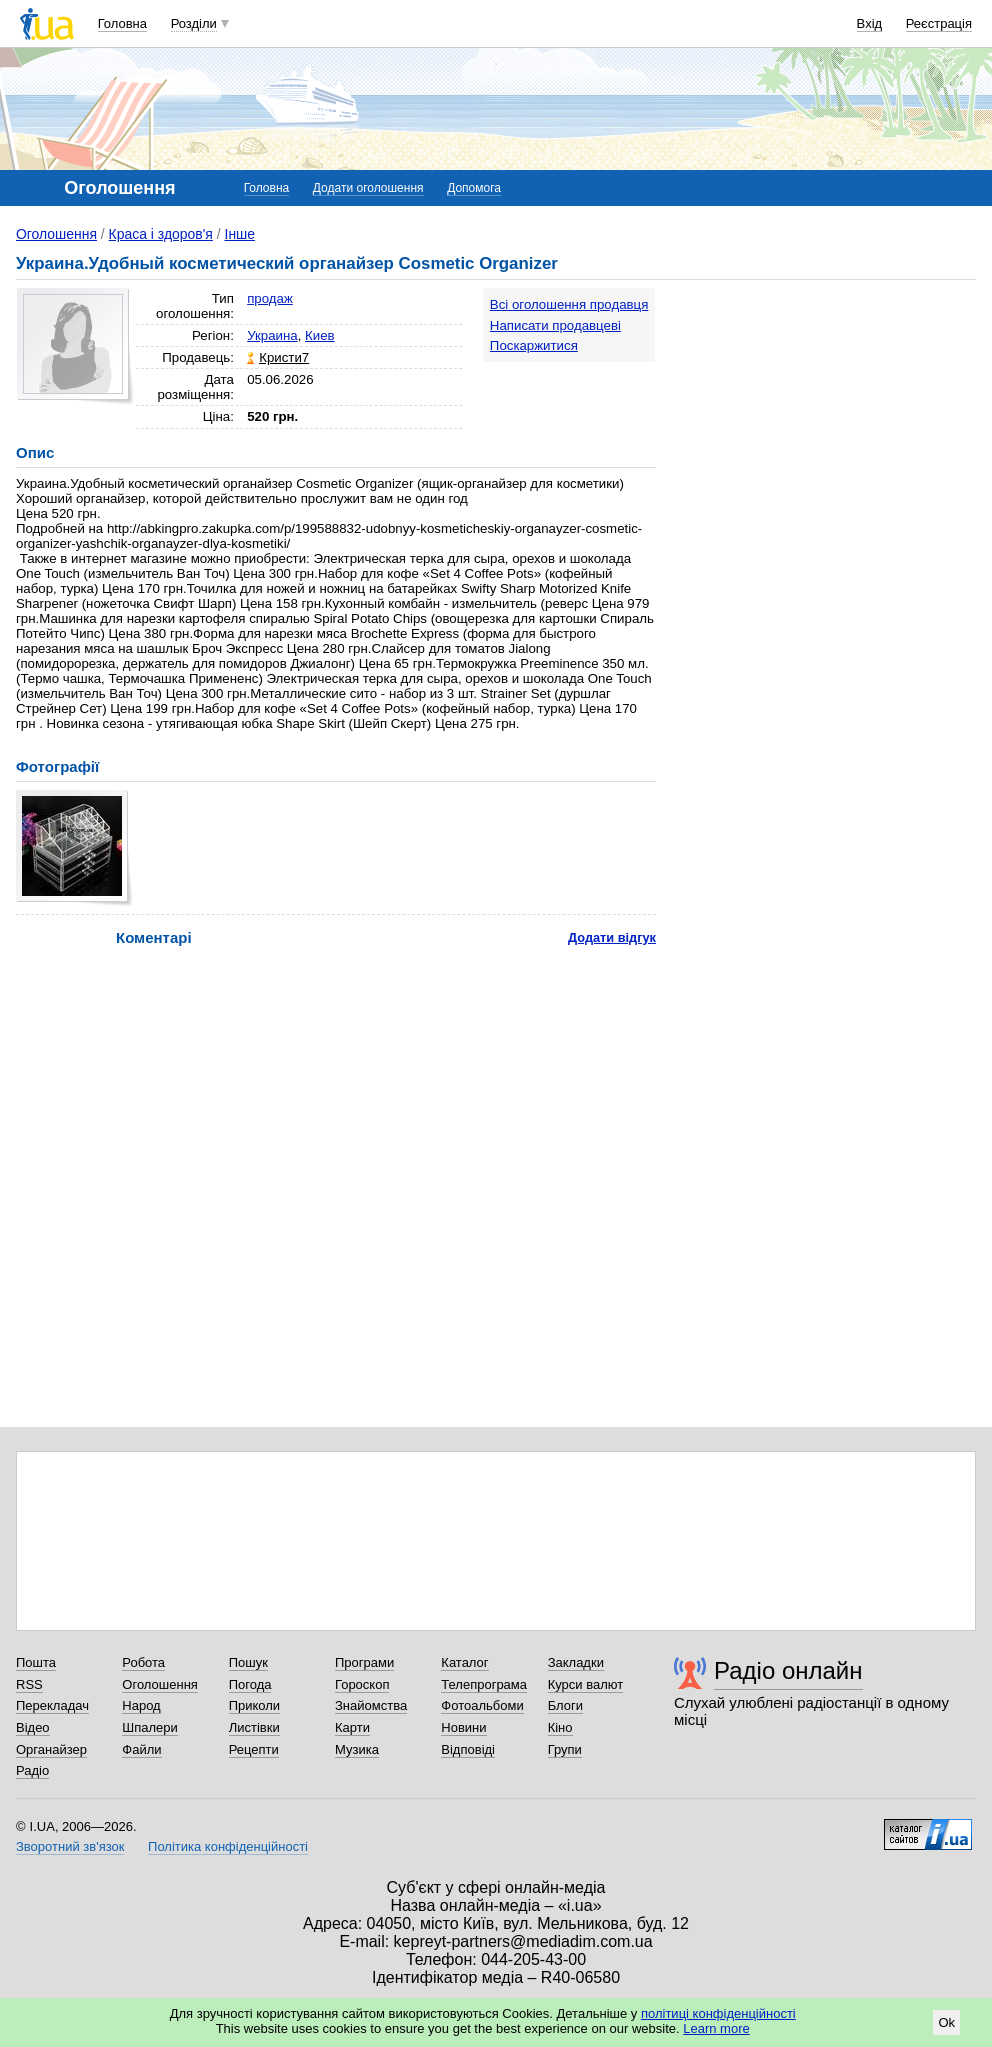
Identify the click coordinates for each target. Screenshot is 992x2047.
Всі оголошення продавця (569, 304)
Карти (352, 1727)
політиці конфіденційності (718, 2013)
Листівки (254, 1727)
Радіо (32, 1770)
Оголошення (56, 234)
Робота (143, 1662)
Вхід (870, 23)
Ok (946, 2022)
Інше (240, 234)
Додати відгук (612, 937)
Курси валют (586, 1684)
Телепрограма (484, 1684)
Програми (364, 1662)
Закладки (576, 1662)
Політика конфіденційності (228, 1846)
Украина (272, 335)
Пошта (36, 1662)
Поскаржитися (534, 345)
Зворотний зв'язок (70, 1846)
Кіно (560, 1727)
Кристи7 (284, 357)
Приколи (254, 1705)
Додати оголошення (368, 188)
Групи (565, 1749)
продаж (270, 298)
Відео (33, 1727)
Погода (250, 1684)
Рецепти (254, 1749)
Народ (141, 1705)
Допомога (474, 188)
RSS (29, 1684)
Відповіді (468, 1749)
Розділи (194, 23)
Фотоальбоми (482, 1705)
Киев (320, 335)
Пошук (248, 1662)
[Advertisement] (826, 412)
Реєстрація (939, 23)
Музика (357, 1749)
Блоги (565, 1705)
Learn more (716, 2028)
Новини (463, 1727)
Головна (122, 23)
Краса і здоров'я (161, 234)
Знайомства (371, 1705)
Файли (141, 1749)
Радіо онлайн (788, 1670)
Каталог (464, 1662)
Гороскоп (362, 1684)
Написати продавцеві (555, 325)
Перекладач (52, 1705)
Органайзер (51, 1749)
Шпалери (150, 1727)
